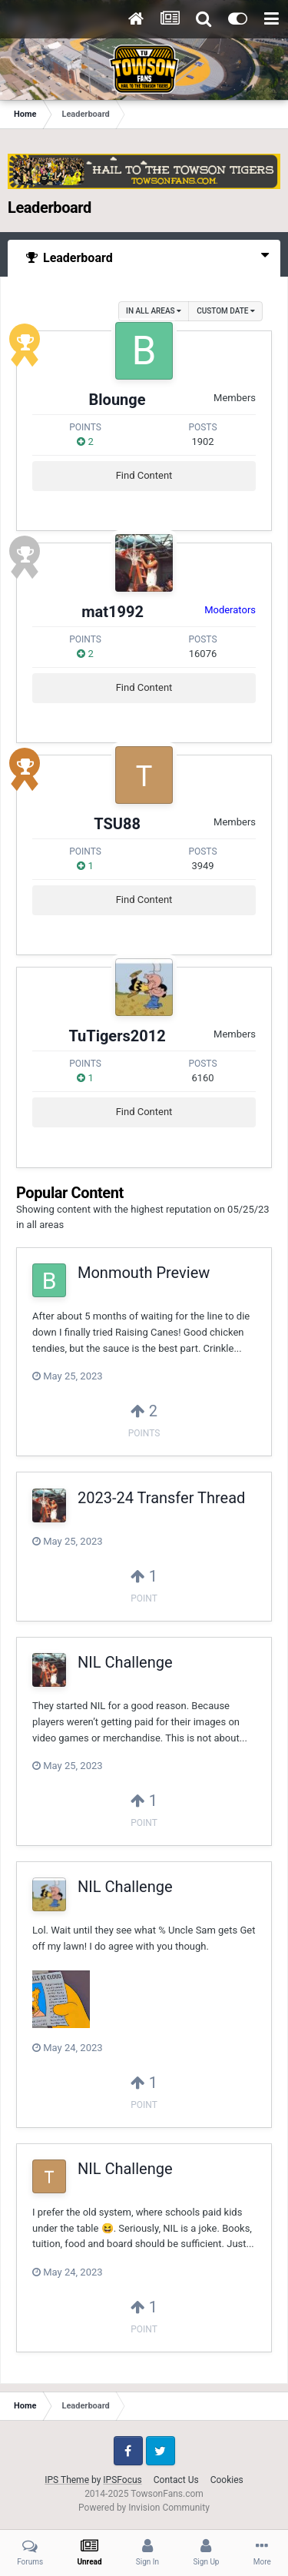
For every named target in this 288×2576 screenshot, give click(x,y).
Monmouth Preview (144, 1272)
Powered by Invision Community (144, 2507)
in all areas (153, 311)
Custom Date (226, 311)
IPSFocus (122, 2480)
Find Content (144, 475)
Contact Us (176, 2480)
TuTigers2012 (116, 1036)
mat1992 (112, 612)
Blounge (117, 399)
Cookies (226, 2480)
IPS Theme (67, 2480)
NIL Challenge (125, 1662)
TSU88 (117, 824)
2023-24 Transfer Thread (161, 1498)
